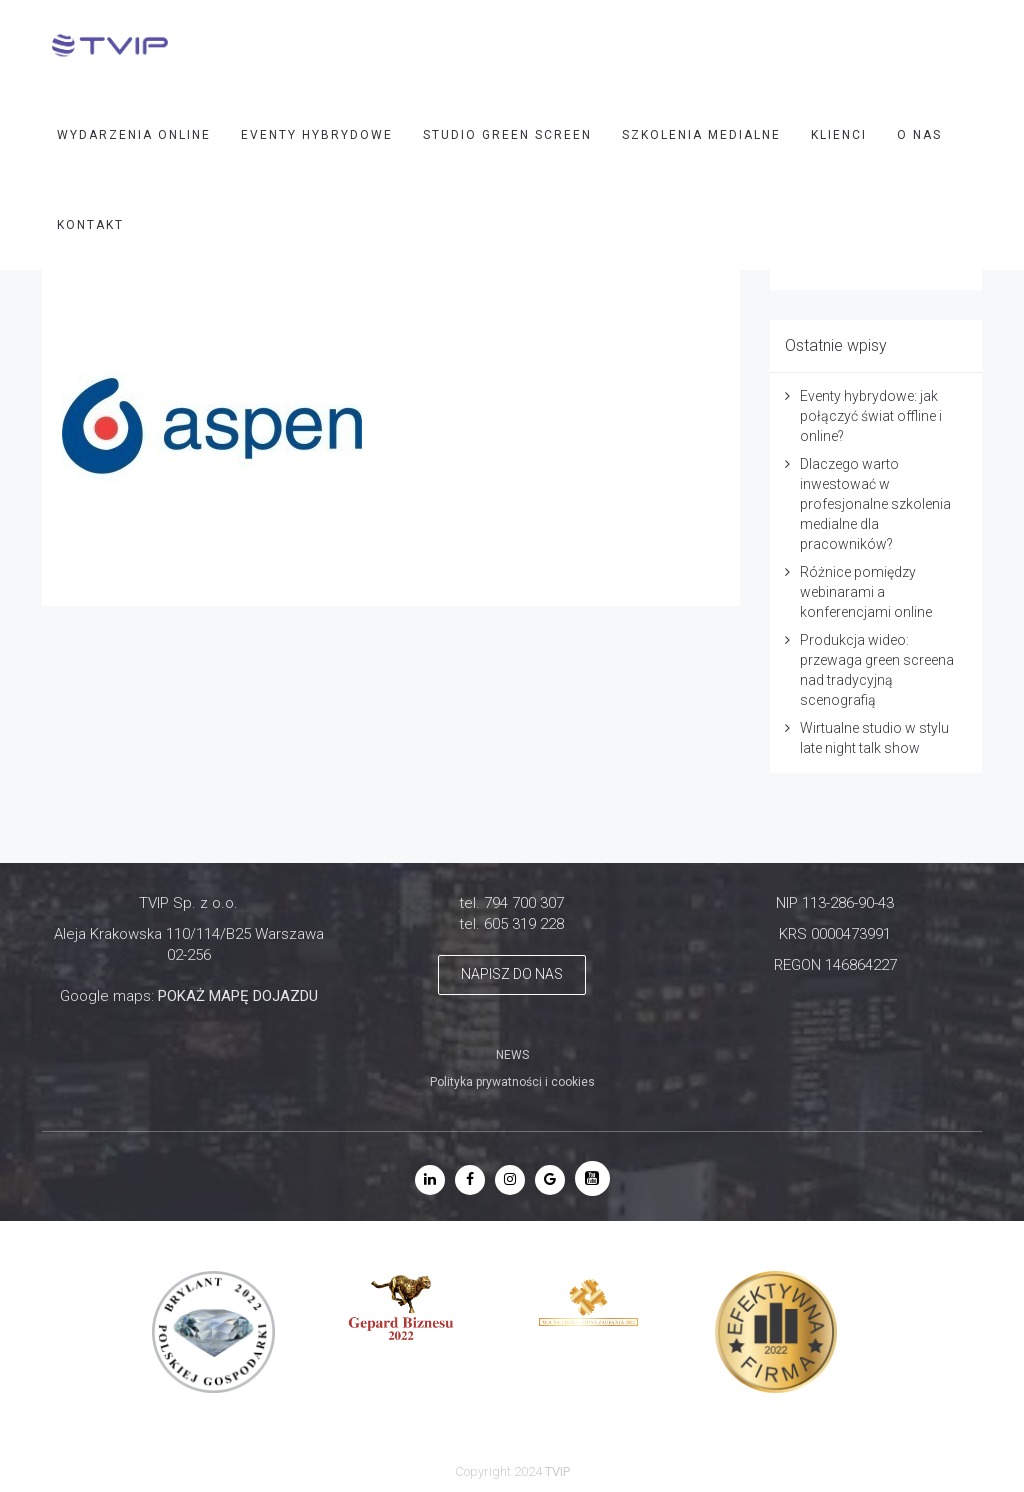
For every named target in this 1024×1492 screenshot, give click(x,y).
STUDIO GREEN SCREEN (507, 135)
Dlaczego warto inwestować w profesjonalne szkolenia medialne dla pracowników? (875, 504)
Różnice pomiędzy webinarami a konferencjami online (866, 592)
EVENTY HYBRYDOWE (317, 135)
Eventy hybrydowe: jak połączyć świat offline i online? (871, 416)
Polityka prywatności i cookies (512, 1082)
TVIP (557, 1471)
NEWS (512, 1055)
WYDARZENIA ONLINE (134, 135)
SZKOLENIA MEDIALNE (701, 135)
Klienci (839, 135)
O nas (919, 135)
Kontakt (90, 225)
